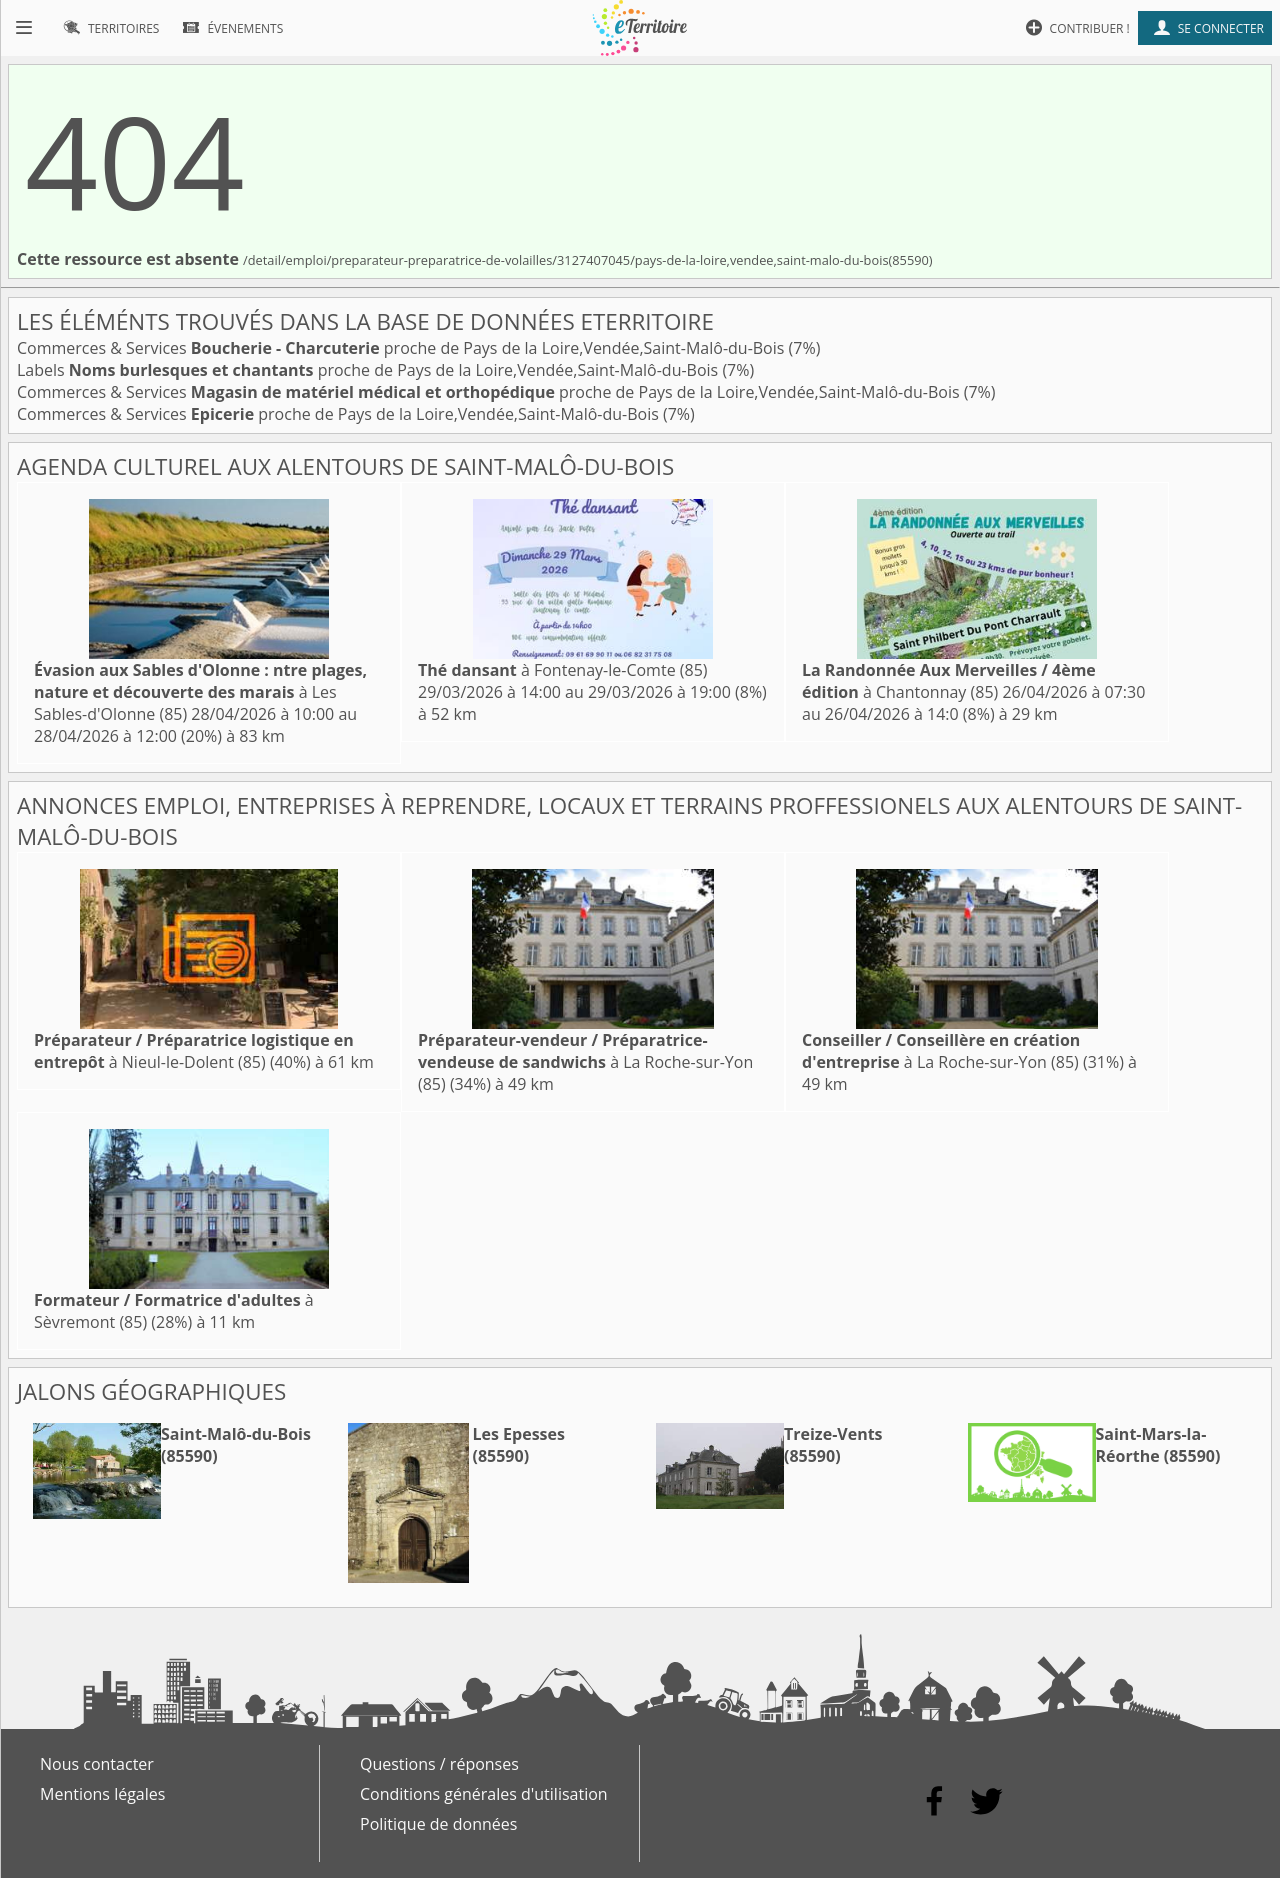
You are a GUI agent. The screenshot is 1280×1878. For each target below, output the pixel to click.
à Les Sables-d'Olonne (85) (200, 692)
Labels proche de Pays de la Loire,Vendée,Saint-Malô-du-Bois (369, 370)
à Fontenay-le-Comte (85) (563, 670)
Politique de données (438, 1824)
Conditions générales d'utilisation (484, 1794)
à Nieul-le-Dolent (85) (194, 1051)
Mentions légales (102, 1794)
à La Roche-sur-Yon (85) (585, 1062)
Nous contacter (97, 1764)
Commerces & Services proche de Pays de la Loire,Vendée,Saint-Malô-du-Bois (403, 348)
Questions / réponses (439, 1764)
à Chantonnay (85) (949, 681)
